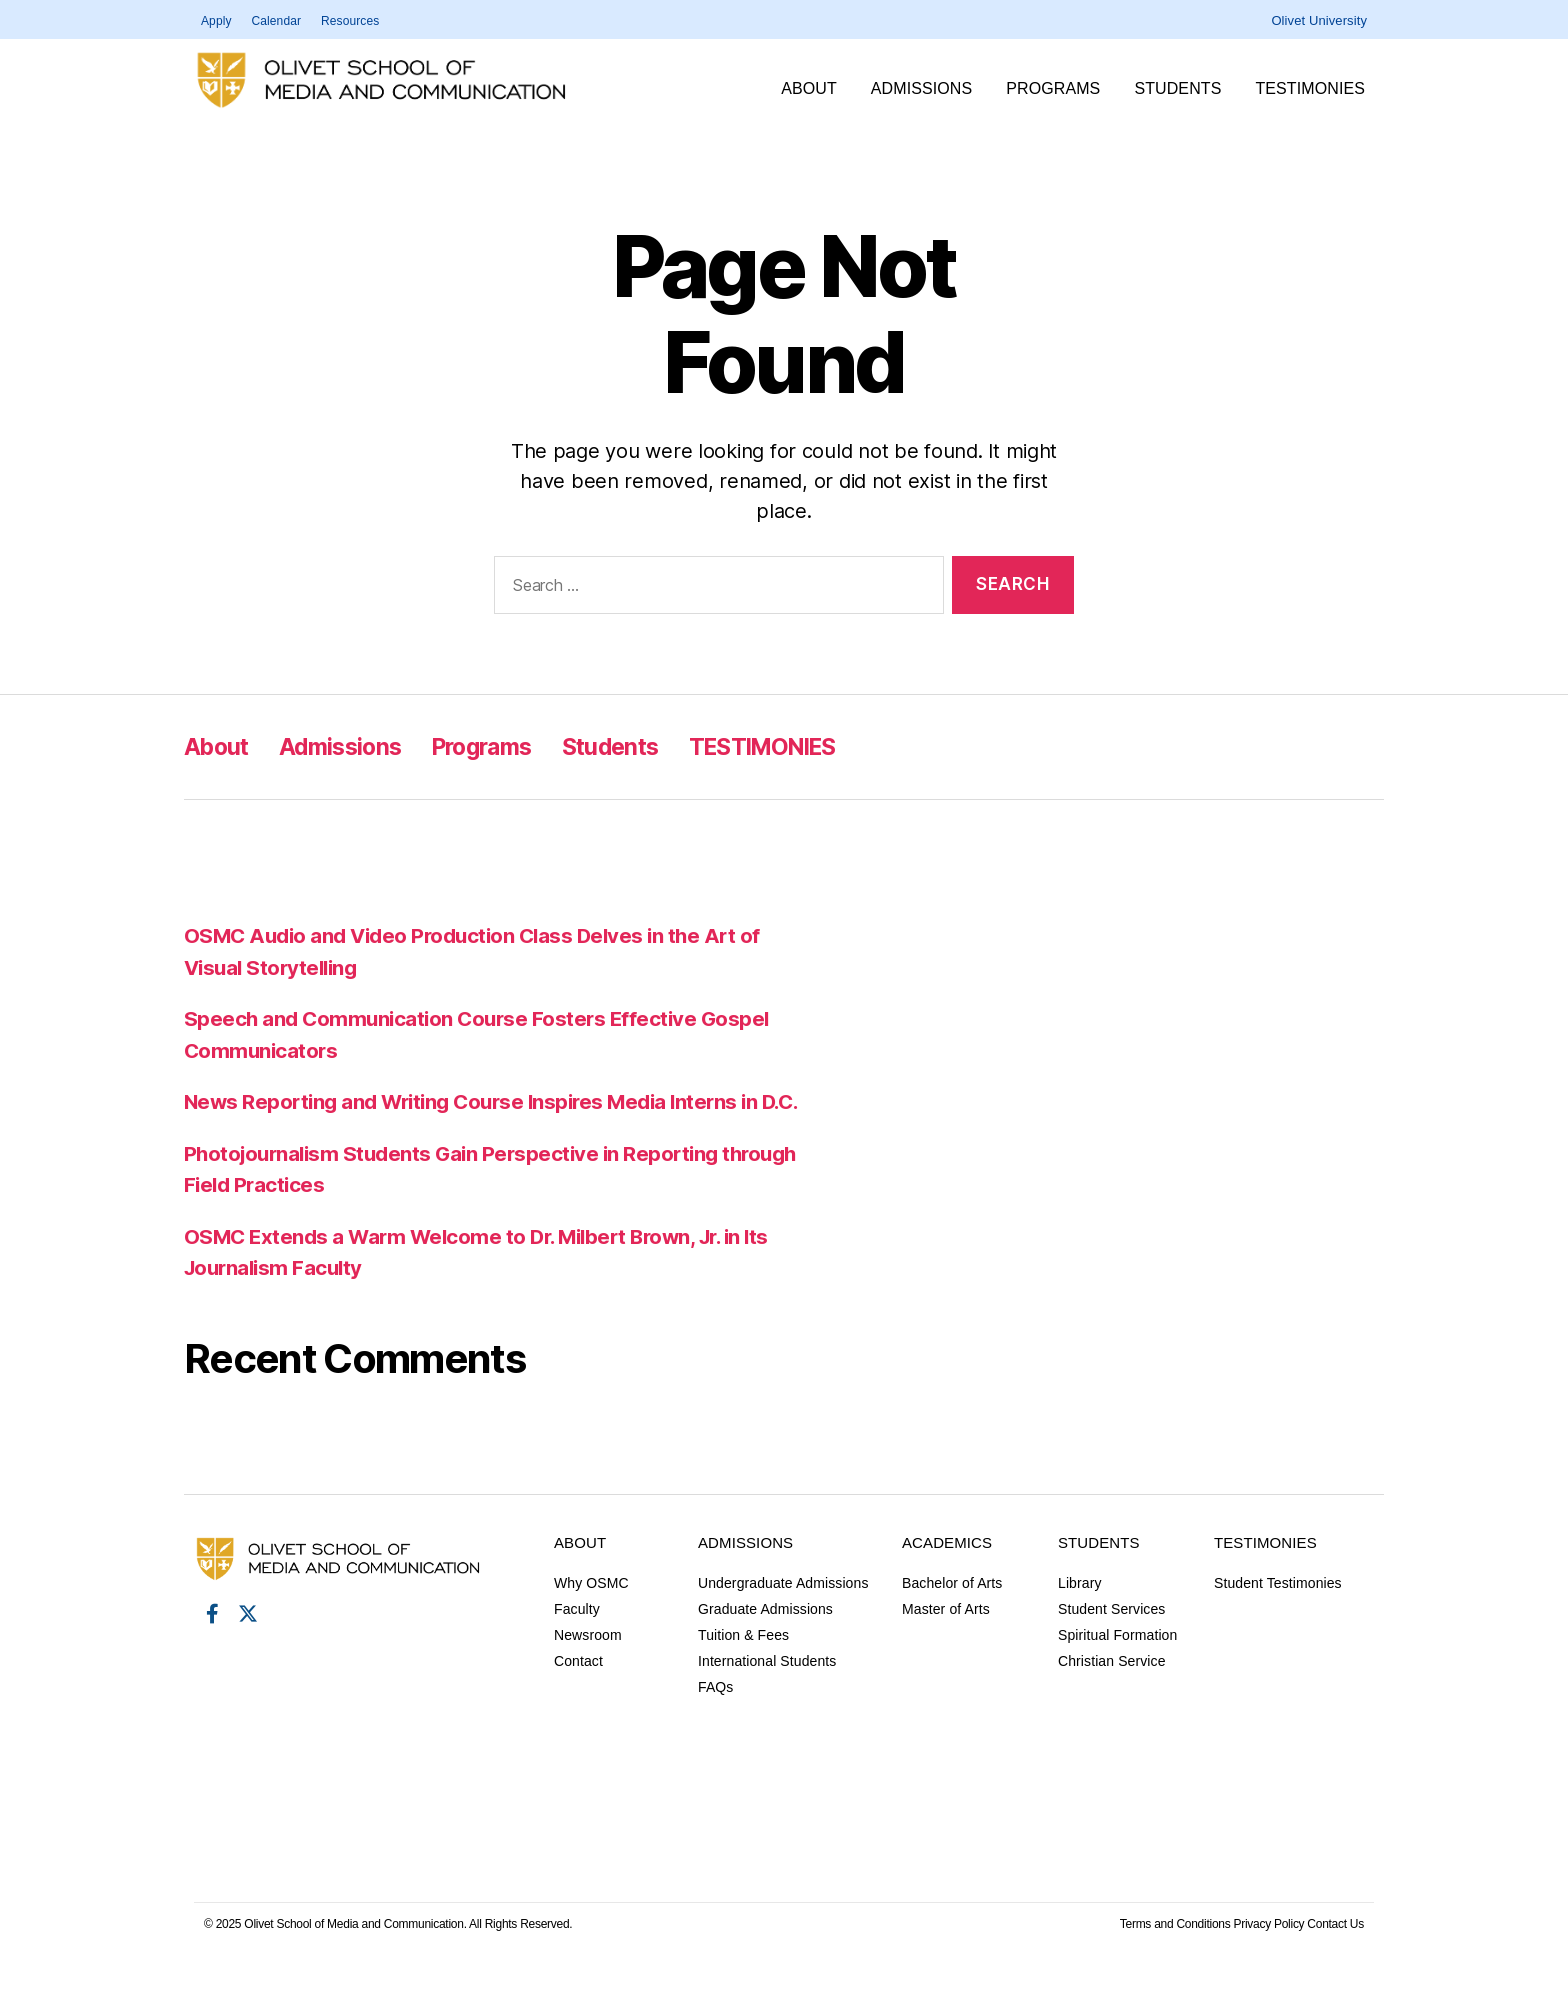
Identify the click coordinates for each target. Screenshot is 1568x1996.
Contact (578, 1692)
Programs (1058, 89)
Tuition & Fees (743, 1666)
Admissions (926, 89)
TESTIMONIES (1315, 89)
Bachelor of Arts (952, 1614)
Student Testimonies (1278, 1614)
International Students (767, 1692)
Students (1182, 89)
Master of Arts (946, 1640)
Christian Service (1112, 1692)
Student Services (1111, 1640)
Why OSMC (591, 1614)
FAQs (715, 1718)
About (814, 89)
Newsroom (588, 1666)
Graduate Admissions (765, 1640)
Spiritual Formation (1117, 1666)
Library (1080, 1614)
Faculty (577, 1640)
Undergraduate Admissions (783, 1614)
